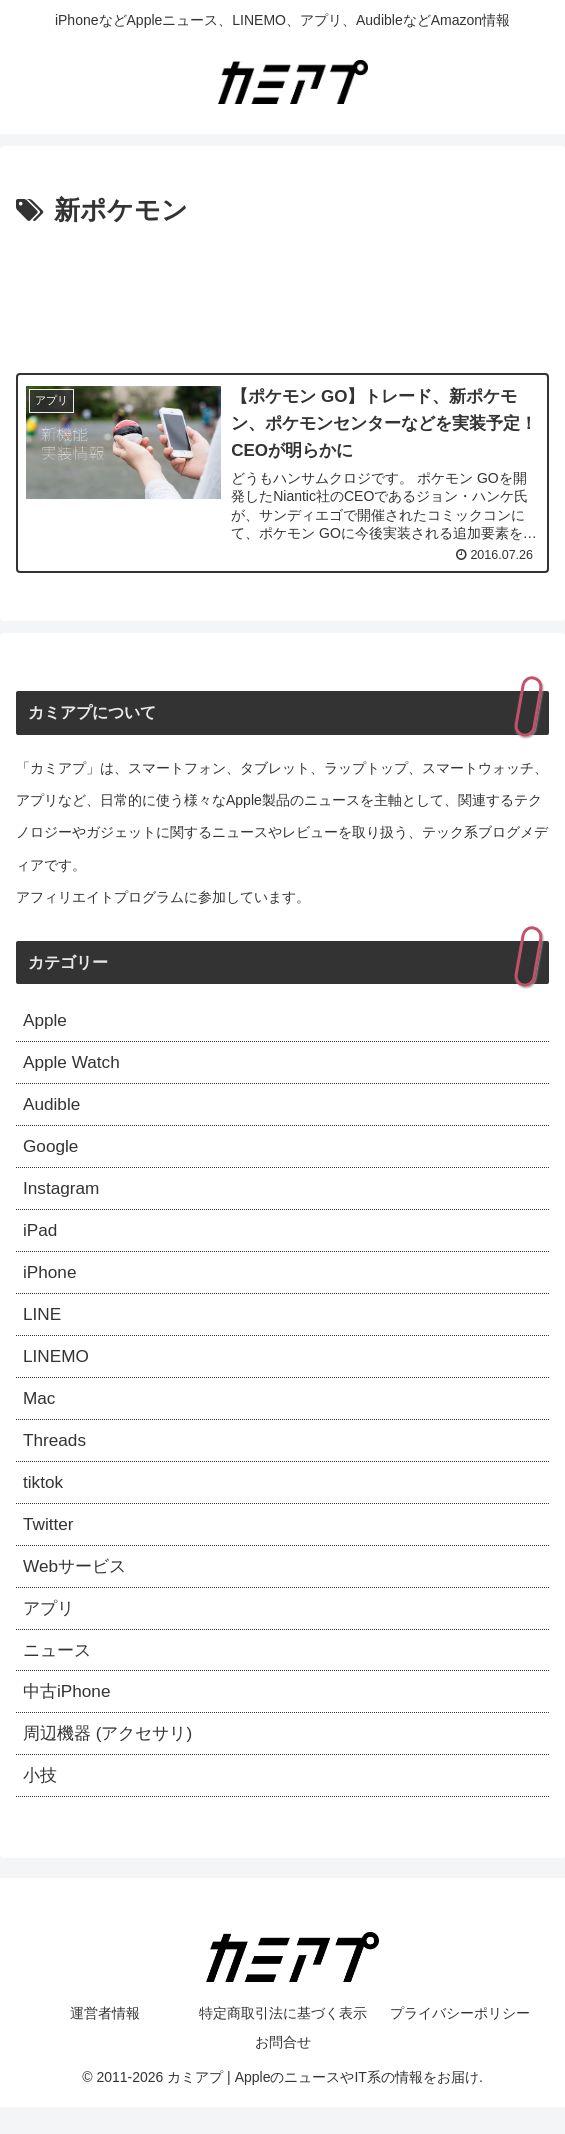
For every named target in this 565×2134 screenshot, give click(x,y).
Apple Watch (73, 1065)
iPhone (51, 1282)
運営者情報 (105, 2041)
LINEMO (57, 1369)
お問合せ (283, 2070)
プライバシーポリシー (460, 2041)
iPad (41, 1239)
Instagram (63, 1195)
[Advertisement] (282, 294)
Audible (53, 1108)
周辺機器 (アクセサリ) (112, 1759)
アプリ (50, 1629)
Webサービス (77, 1586)
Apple (46, 1022)
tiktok (44, 1499)
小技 (41, 1803)
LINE (43, 1325)
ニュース (59, 1672)
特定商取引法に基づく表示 (283, 2041)
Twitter (49, 1542)
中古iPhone (69, 1716)
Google (52, 1152)
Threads (56, 1456)
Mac (40, 1412)
